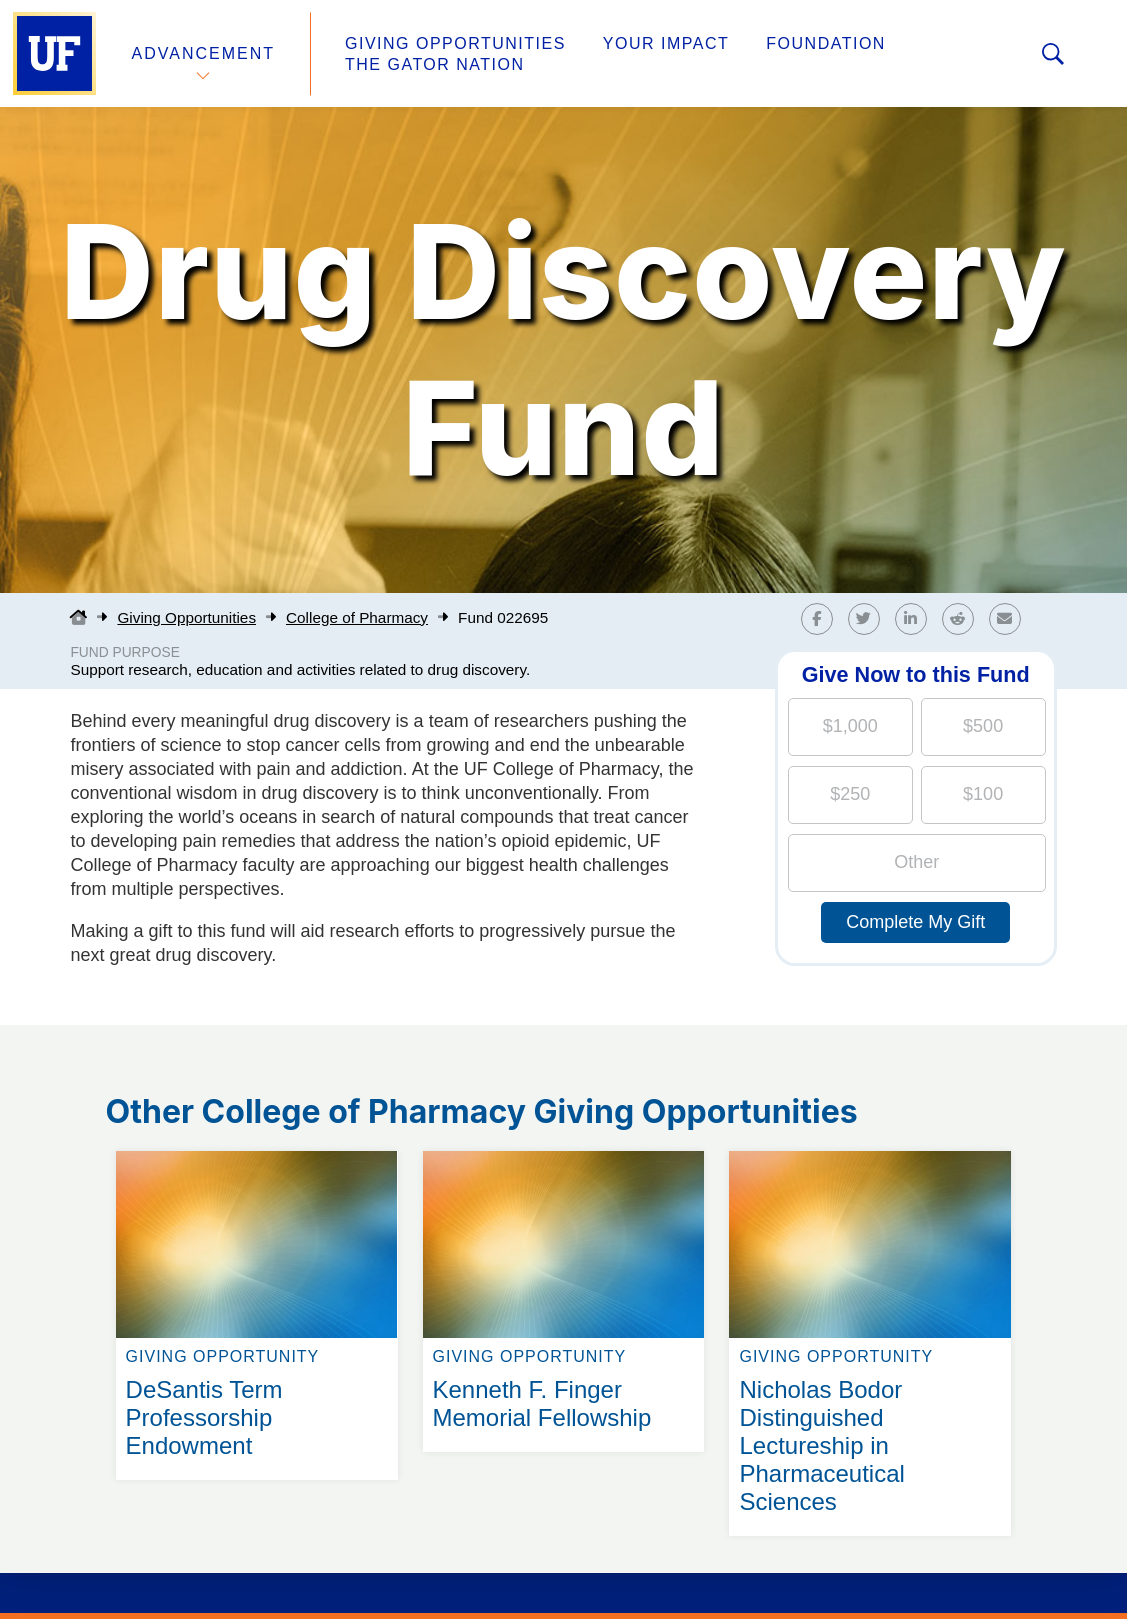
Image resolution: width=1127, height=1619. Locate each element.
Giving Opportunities (455, 43)
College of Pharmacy (357, 617)
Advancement (204, 53)
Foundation (826, 43)
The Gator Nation (435, 64)
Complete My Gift (915, 922)
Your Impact (666, 43)
